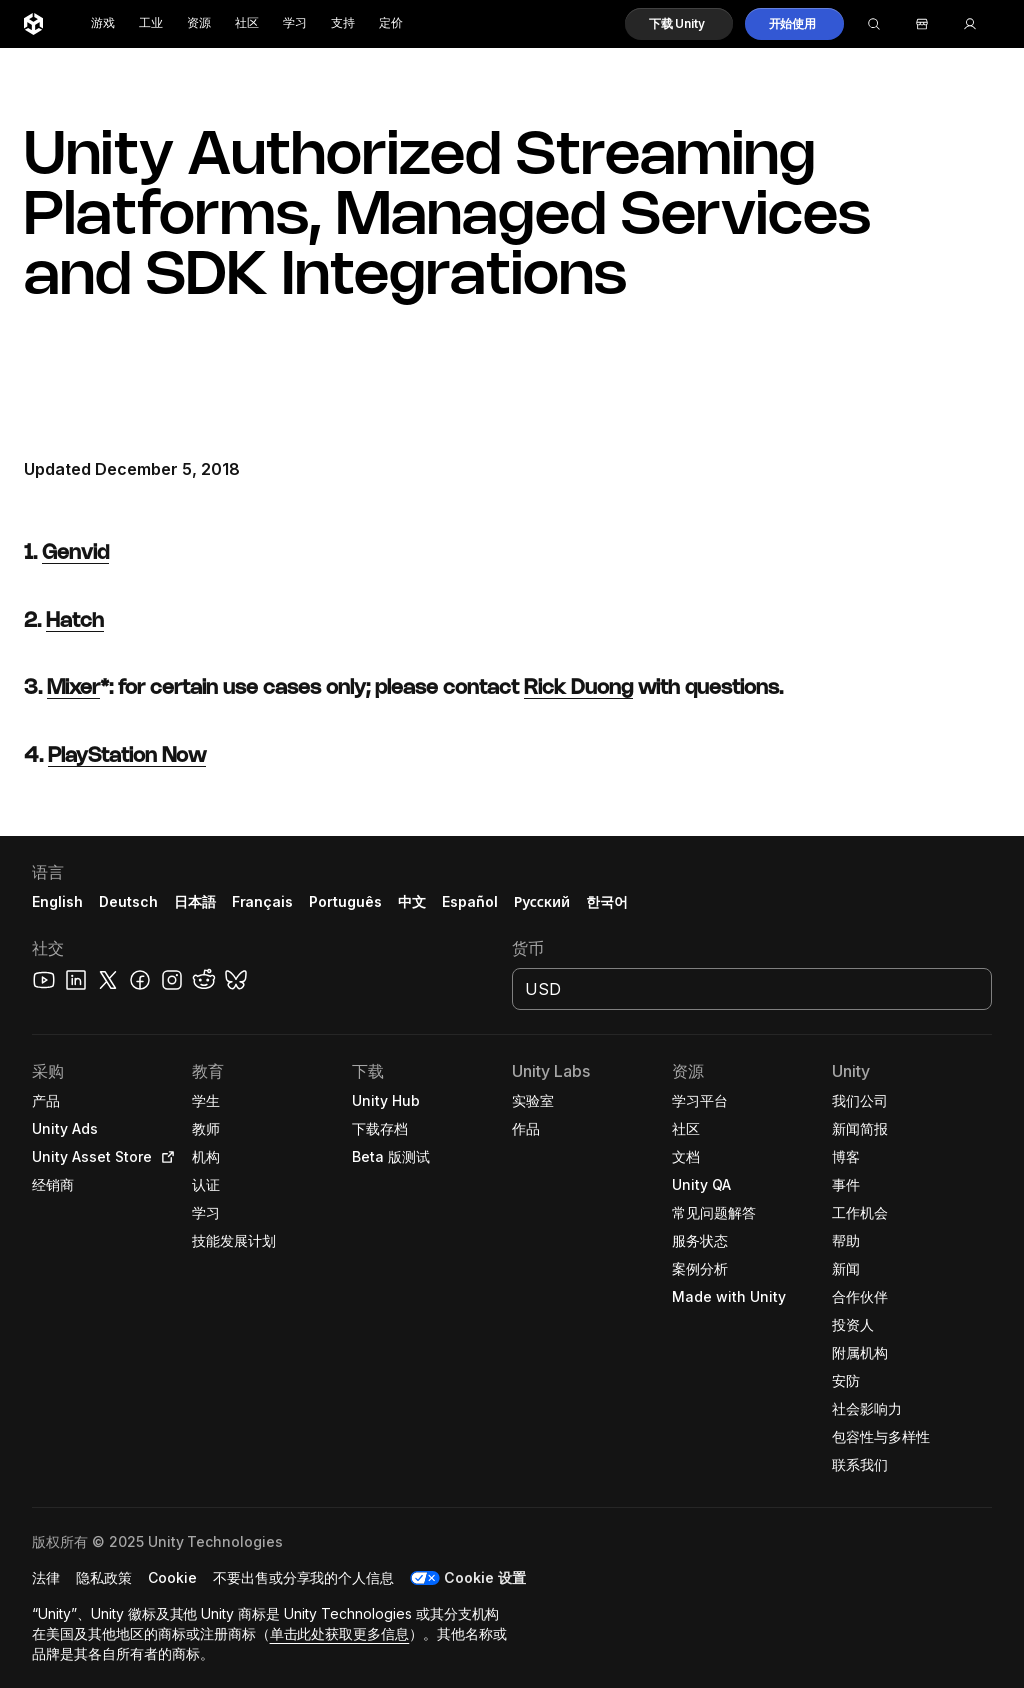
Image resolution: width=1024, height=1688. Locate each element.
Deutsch (128, 901)
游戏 (103, 23)
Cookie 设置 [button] (485, 1577)
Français (263, 901)
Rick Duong (578, 688)
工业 (151, 23)
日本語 (195, 901)
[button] (679, 24)
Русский (542, 901)
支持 (343, 23)
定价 (391, 23)
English (57, 901)
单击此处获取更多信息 (340, 1633)
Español (470, 901)
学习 (295, 23)
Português (345, 901)
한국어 (607, 901)
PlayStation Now (127, 756)
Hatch (75, 621)
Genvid (75, 553)
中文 (412, 901)
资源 (199, 23)
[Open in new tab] (164, 1157)
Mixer (73, 688)
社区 (247, 23)
